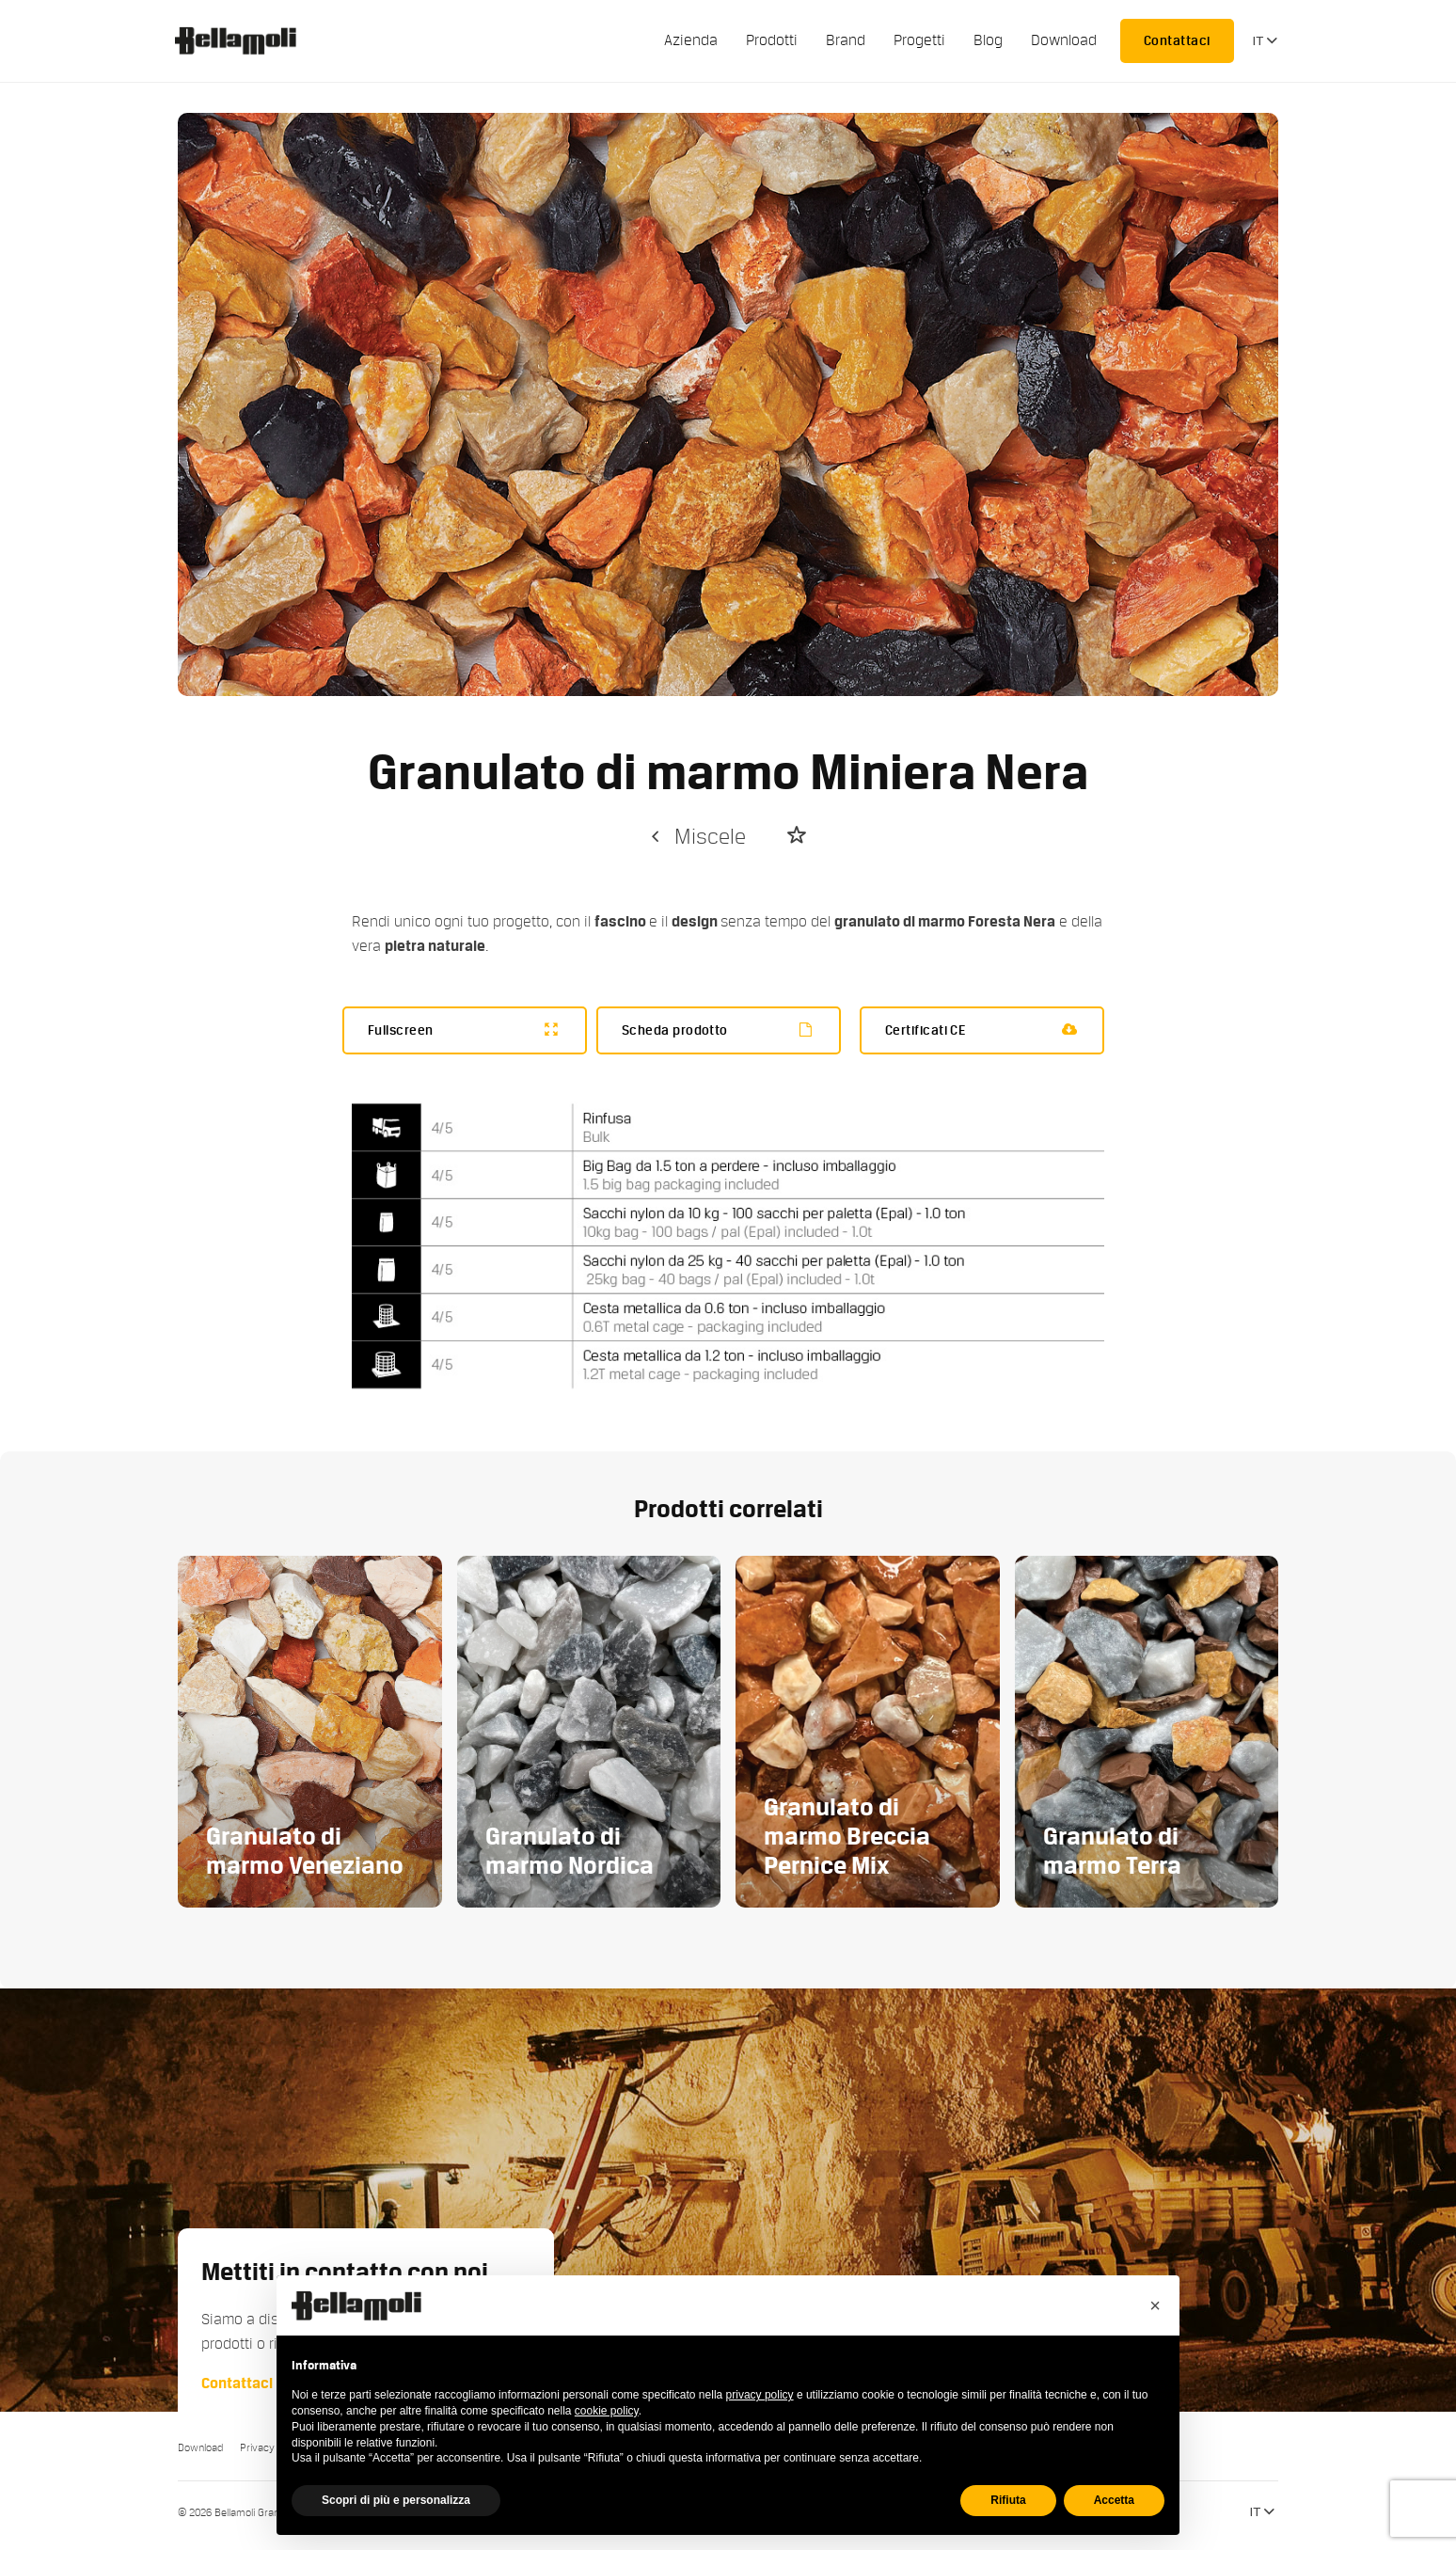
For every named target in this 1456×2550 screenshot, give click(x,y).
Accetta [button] (1114, 2500)
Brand (845, 40)
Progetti (919, 40)
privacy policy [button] (760, 2394)
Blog (988, 40)
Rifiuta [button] (1007, 2500)
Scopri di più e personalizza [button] (396, 2500)
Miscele (696, 836)
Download (1064, 40)
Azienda (691, 40)
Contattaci (1177, 40)
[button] (1155, 2305)
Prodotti (772, 40)
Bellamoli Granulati (245, 40)
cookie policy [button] (607, 2410)
